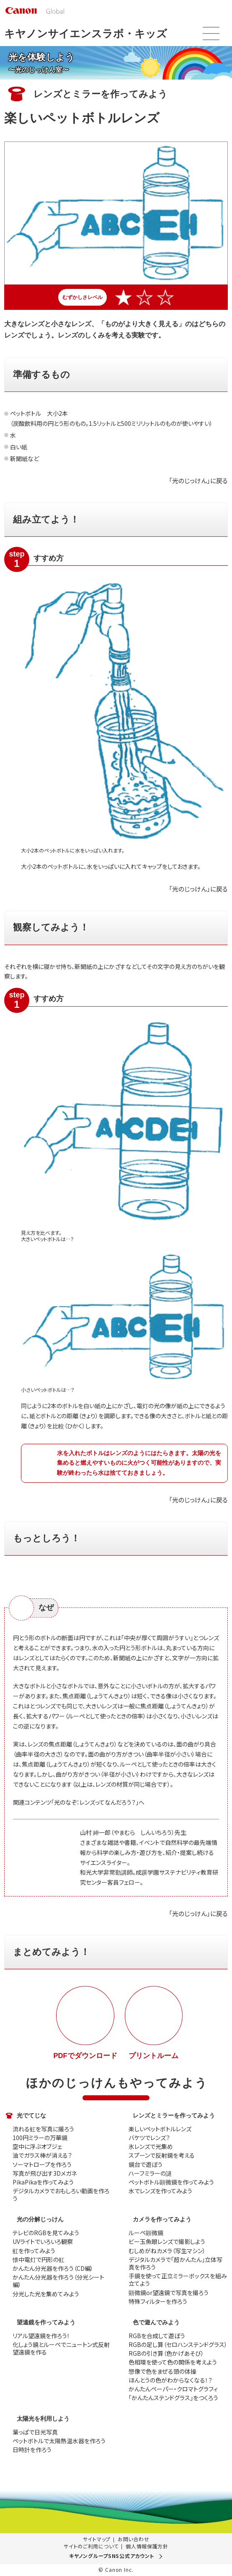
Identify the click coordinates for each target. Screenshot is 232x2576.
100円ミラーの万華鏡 (40, 2137)
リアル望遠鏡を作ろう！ (41, 2335)
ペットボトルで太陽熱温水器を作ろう (59, 2441)
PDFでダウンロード (85, 2056)
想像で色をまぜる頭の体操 (162, 2371)
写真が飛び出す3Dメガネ (45, 2173)
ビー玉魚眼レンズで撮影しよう (167, 2241)
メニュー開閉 (211, 33)
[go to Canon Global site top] (34, 10)
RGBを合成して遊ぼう (157, 2335)
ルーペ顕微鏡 (146, 2232)
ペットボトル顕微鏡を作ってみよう (171, 2182)
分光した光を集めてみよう (46, 2294)
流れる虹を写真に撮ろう (43, 2129)
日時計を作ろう (32, 2449)
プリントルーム (153, 2056)
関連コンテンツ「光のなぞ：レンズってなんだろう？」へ (78, 1802)
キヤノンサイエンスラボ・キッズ (85, 33)
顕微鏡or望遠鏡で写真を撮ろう (169, 2292)
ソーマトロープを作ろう (42, 2164)
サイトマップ (97, 2539)
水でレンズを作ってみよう (160, 2191)
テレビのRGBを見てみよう (46, 2232)
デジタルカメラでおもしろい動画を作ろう (61, 2194)
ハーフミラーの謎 (150, 2173)
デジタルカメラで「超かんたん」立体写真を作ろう (175, 2263)
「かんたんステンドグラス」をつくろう (173, 2397)
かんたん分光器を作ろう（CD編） (53, 2268)
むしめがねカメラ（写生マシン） (167, 2250)
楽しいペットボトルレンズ (160, 2129)
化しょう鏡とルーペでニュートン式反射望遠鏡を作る (61, 2348)
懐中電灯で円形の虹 (38, 2259)
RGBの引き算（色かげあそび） (166, 2353)
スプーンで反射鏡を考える (162, 2155)
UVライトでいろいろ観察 (43, 2241)
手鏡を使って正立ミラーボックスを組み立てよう (178, 2279)
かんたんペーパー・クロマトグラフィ (173, 2389)
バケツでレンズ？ (149, 2137)
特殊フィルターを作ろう (158, 2301)
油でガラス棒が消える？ (42, 2155)
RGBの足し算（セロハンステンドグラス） (178, 2344)
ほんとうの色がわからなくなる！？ (170, 2380)
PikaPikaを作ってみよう (43, 2182)
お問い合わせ (133, 2539)
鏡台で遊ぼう (145, 2164)
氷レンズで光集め (151, 2146)
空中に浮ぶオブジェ (37, 2146)
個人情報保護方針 (147, 2546)
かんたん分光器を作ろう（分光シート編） (58, 2281)
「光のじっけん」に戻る (198, 480)
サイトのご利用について (91, 2546)
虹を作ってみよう (34, 2250)
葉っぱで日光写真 (35, 2432)
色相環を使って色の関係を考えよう (173, 2362)
